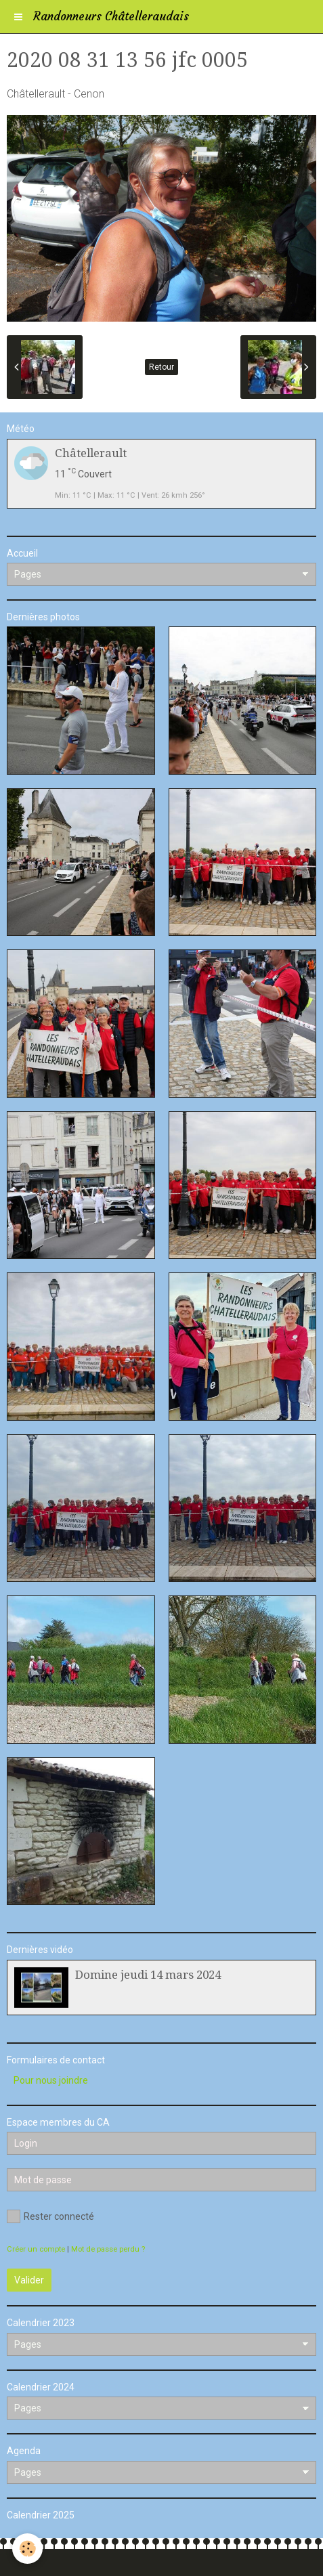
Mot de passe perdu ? (108, 2249)
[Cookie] (27, 2548)
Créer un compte (36, 2249)
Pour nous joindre (51, 2080)
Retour (161, 367)
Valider (29, 2280)
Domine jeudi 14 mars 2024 (148, 1974)
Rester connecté (50, 2216)
